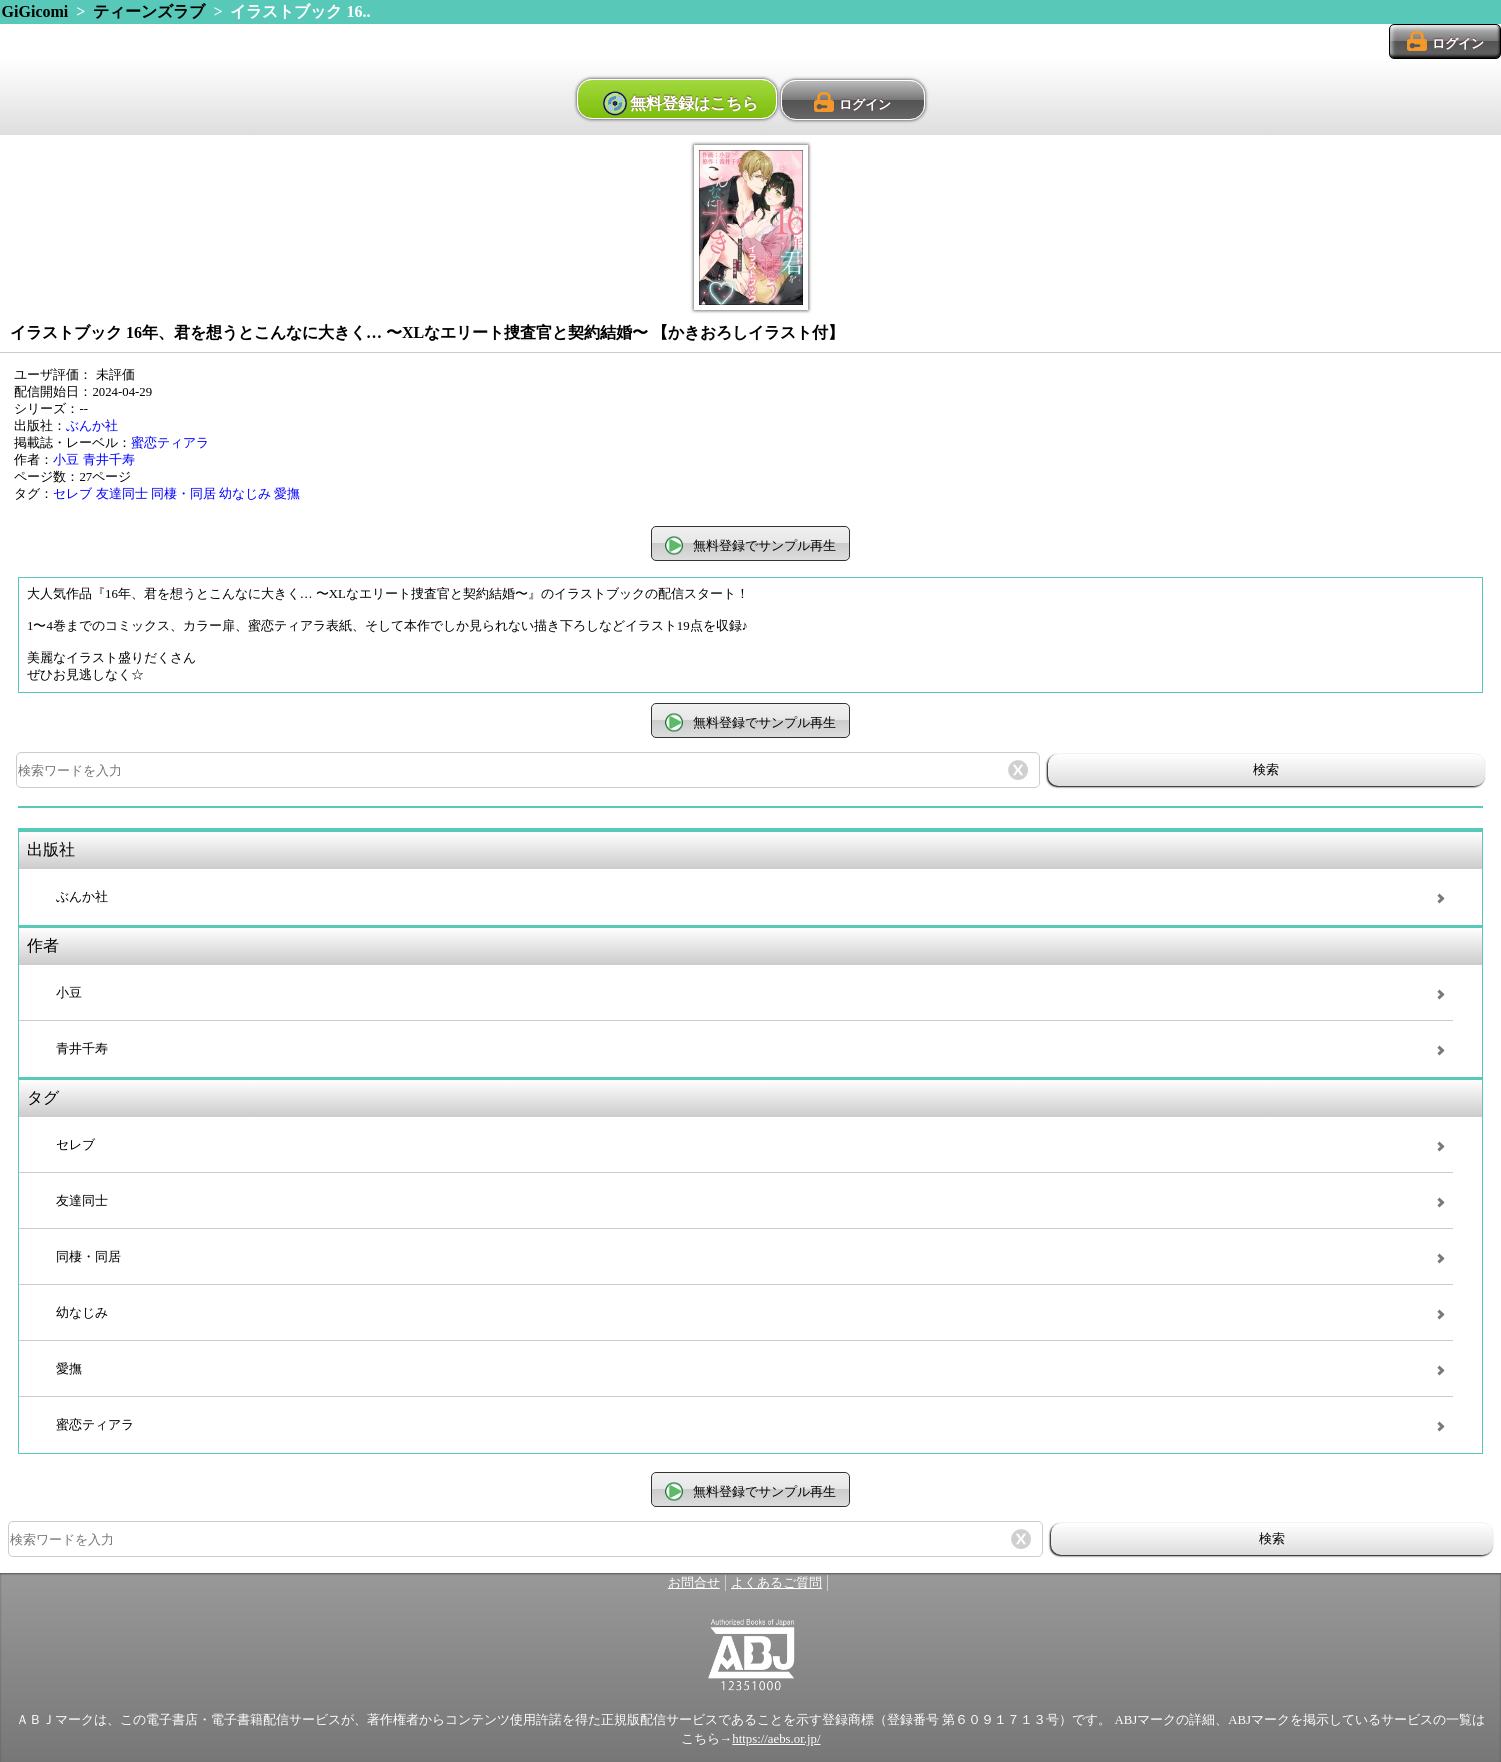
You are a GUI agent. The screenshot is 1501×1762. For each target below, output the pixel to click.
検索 (1266, 769)
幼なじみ (245, 494)
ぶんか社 (92, 426)
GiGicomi (35, 11)
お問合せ (694, 1583)
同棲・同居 (183, 494)
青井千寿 (109, 460)
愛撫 (287, 494)
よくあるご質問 (776, 1583)
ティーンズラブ (149, 11)
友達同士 (122, 494)
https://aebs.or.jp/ (776, 1739)
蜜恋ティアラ (170, 443)
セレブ (72, 494)
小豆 (66, 460)
